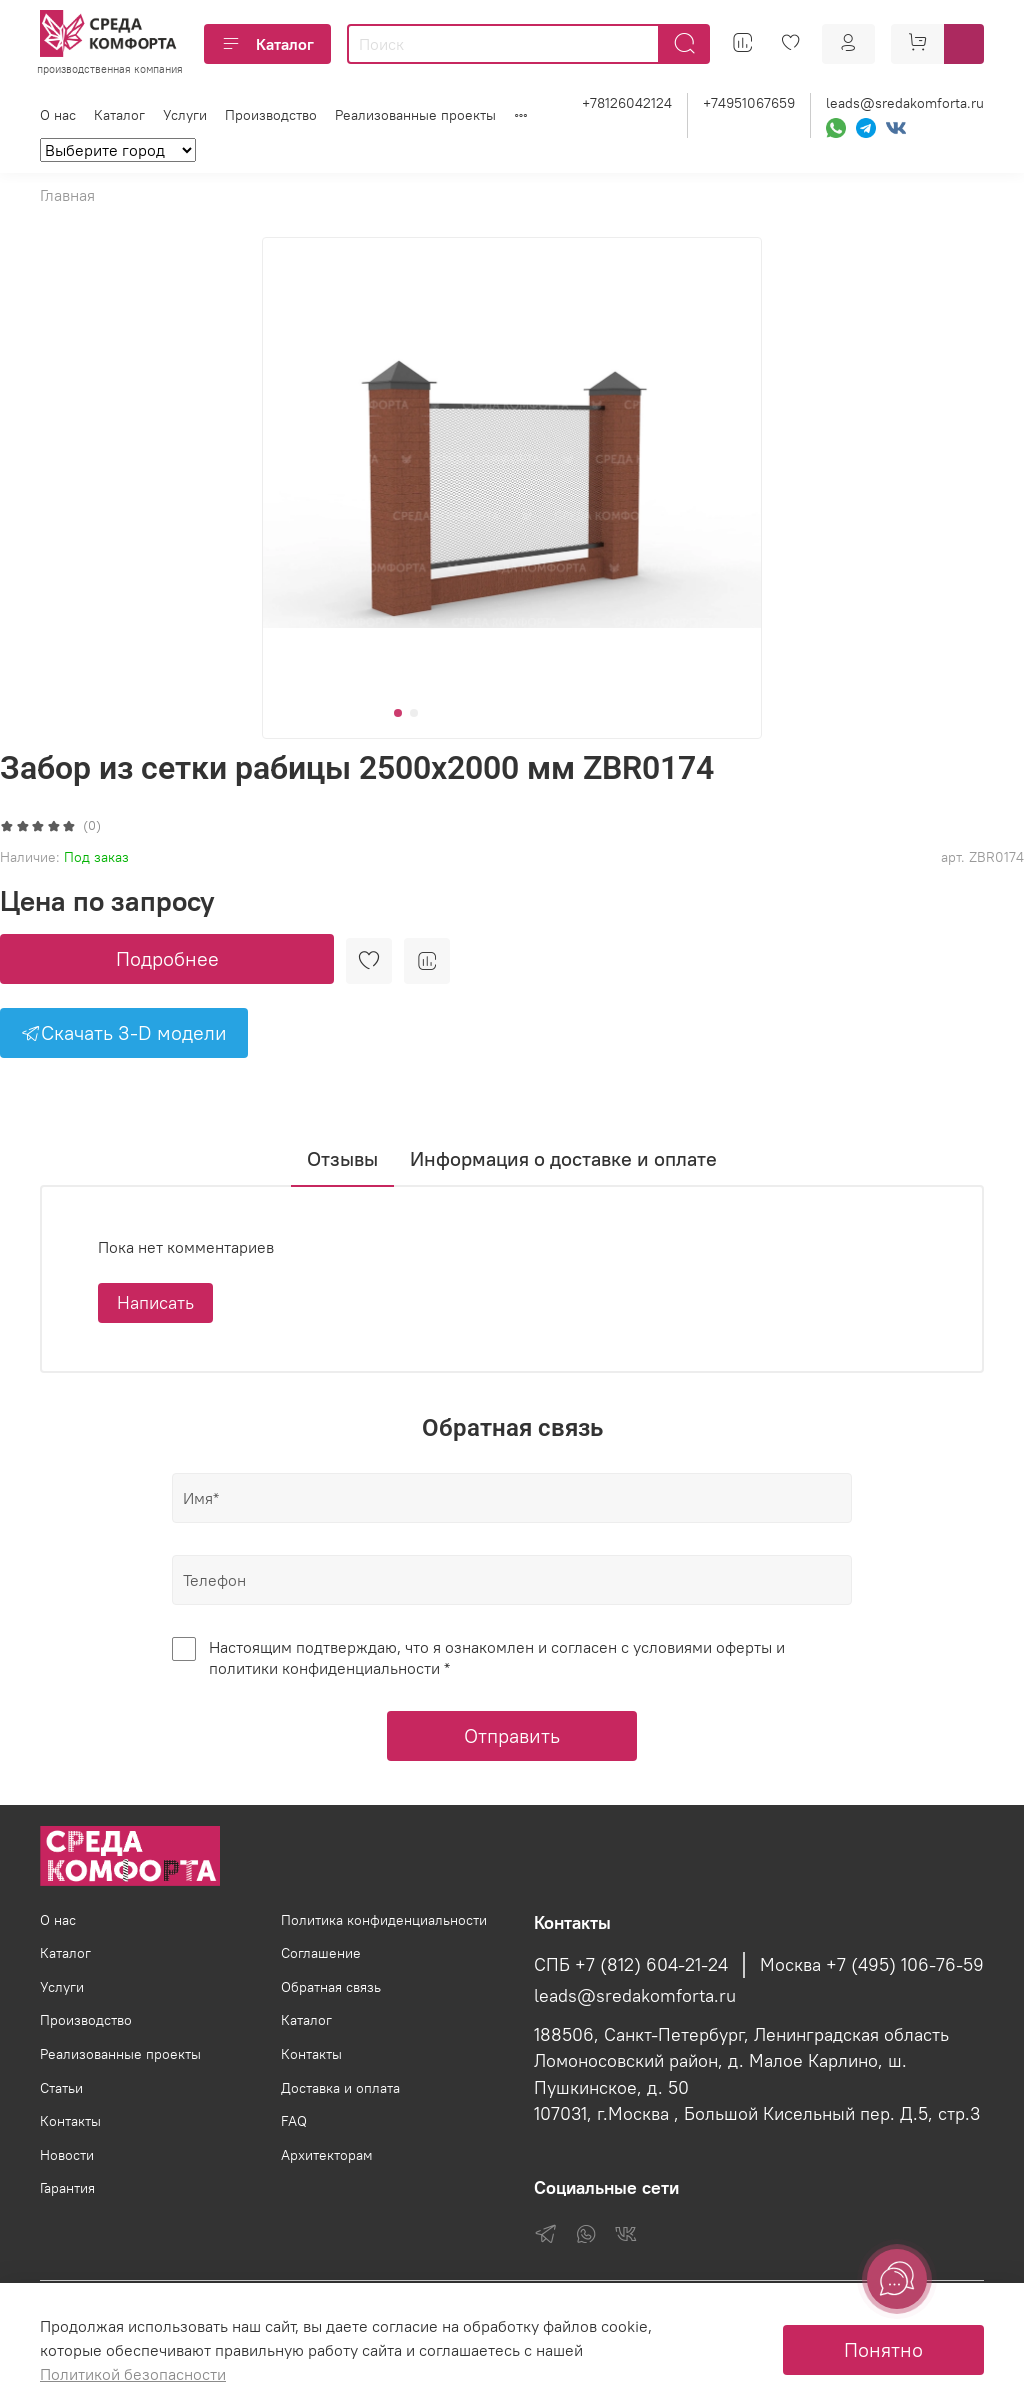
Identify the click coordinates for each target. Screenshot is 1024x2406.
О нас (58, 115)
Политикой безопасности (133, 2374)
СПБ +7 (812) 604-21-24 (631, 1965)
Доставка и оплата (340, 2088)
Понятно (883, 2349)
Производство (271, 115)
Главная (67, 195)
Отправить (512, 1735)
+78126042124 (627, 103)
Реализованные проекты (415, 115)
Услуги (185, 115)
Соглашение (321, 1953)
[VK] (896, 128)
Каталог (267, 44)
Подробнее (167, 958)
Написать (155, 1302)
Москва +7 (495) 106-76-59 (872, 1965)
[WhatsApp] (836, 128)
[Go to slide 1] (398, 713)
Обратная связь (331, 1987)
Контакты (70, 2121)
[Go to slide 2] (414, 713)
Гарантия (67, 2188)
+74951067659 (749, 103)
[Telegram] (866, 128)
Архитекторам (327, 2155)
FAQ (294, 2121)
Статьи (61, 2088)
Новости (67, 2155)
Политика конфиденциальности (384, 1920)
